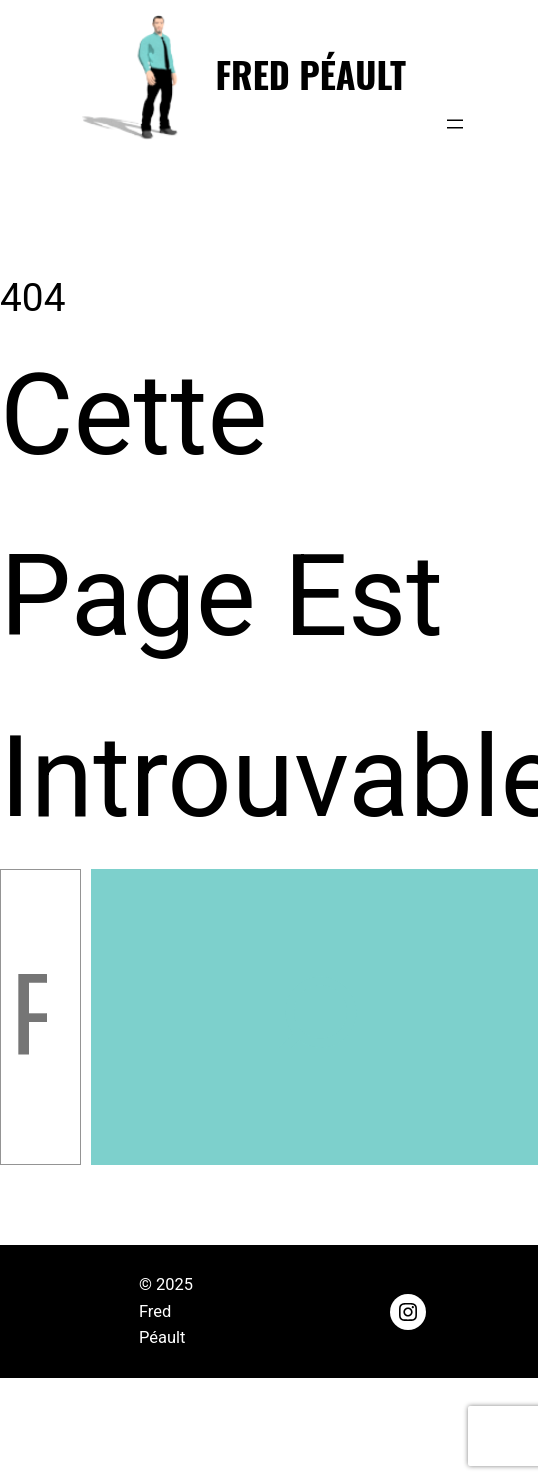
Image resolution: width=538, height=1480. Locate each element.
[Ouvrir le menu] (455, 124)
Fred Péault (311, 73)
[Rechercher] (314, 1017)
